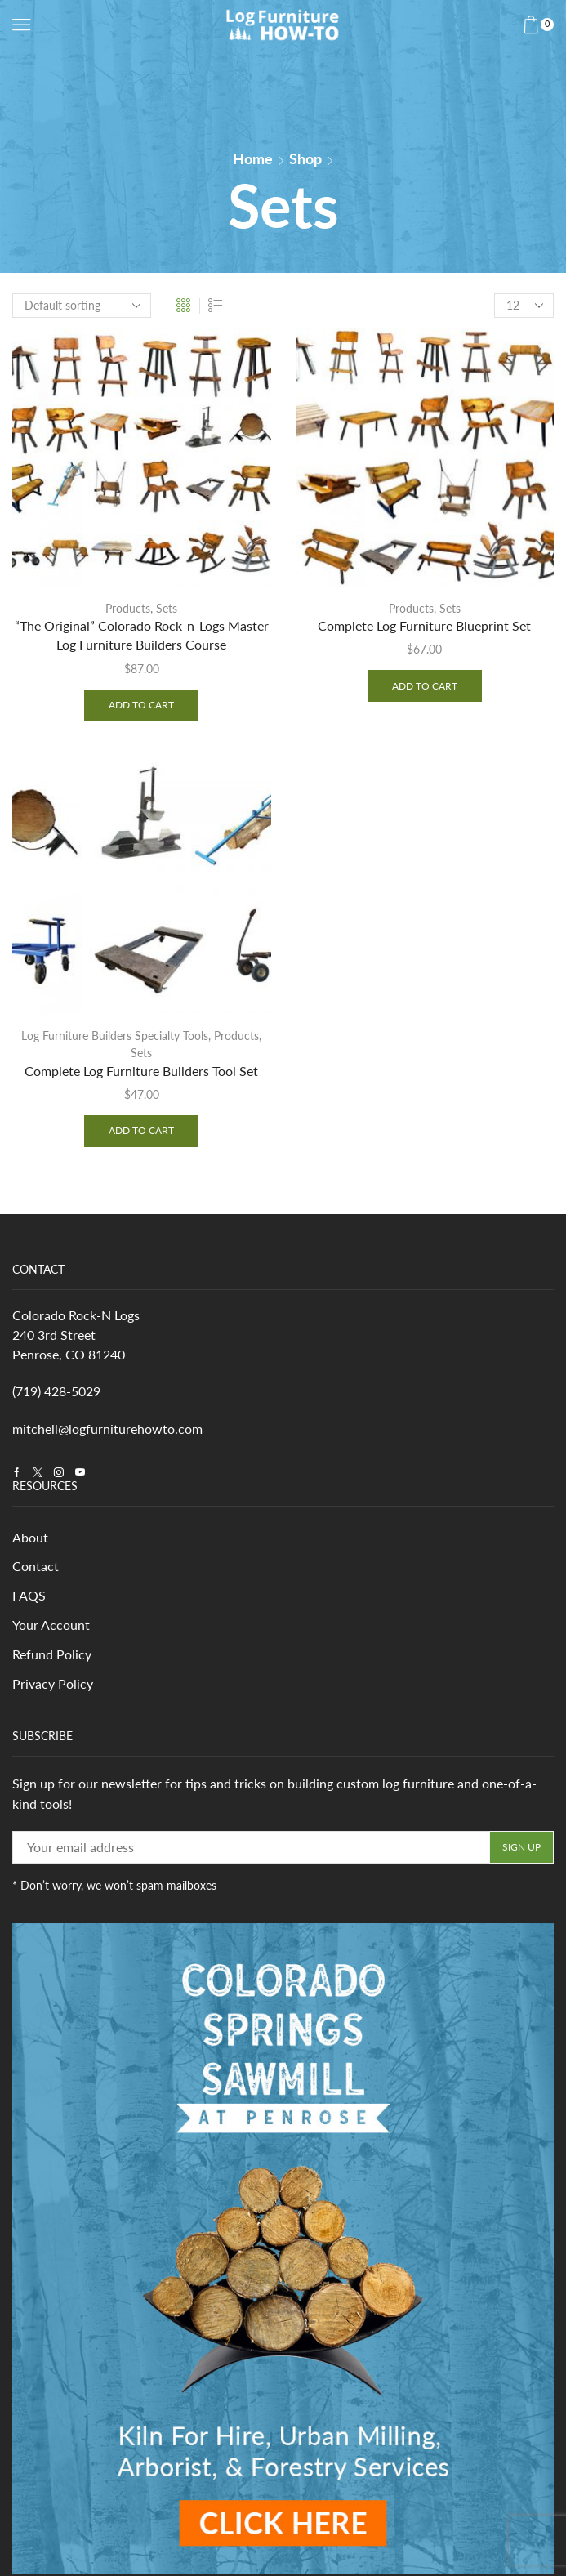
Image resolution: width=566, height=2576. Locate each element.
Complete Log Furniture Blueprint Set (424, 626)
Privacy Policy (52, 1689)
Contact (35, 1570)
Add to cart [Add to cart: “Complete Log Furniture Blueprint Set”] (424, 686)
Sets (166, 608)
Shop (305, 158)
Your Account (51, 1629)
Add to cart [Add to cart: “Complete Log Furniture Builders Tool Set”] (141, 1132)
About (30, 1539)
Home (253, 158)
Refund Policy (51, 1659)
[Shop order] (81, 305)
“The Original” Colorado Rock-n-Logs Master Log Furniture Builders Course (142, 636)
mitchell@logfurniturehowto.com (107, 1431)
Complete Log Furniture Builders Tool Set (141, 1072)
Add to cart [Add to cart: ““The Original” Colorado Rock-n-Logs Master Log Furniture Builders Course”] (141, 705)
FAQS (29, 1599)
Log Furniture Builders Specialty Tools (115, 1037)
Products (127, 608)
